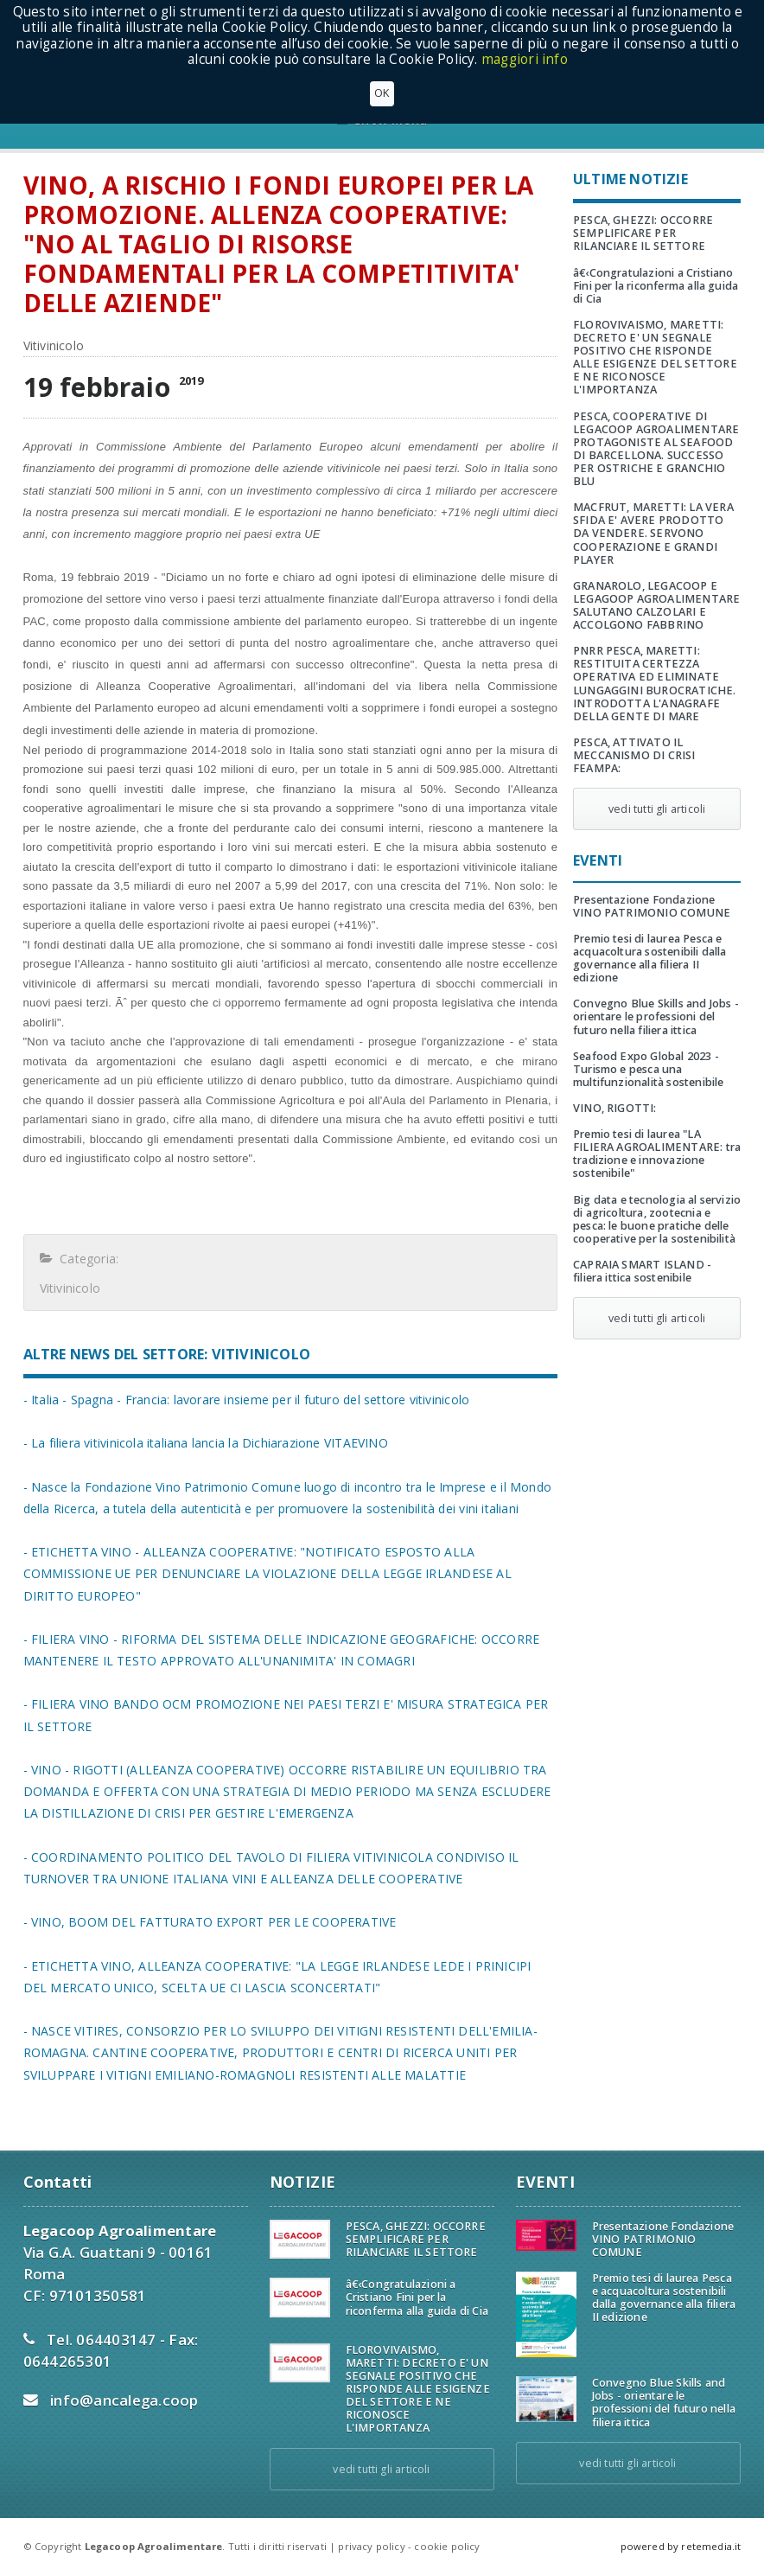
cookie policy (447, 2546)
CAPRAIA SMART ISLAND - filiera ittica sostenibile (642, 1271)
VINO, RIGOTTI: (615, 1108)
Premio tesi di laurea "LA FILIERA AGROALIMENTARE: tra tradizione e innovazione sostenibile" (657, 1153)
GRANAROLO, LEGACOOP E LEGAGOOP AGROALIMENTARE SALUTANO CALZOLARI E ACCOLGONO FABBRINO (656, 605)
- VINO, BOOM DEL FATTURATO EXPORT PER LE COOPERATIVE (210, 1922)
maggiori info (524, 59)
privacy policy (371, 2546)
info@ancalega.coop (124, 2400)
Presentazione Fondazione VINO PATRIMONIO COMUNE (651, 906)
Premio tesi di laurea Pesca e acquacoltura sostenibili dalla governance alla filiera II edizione (650, 958)
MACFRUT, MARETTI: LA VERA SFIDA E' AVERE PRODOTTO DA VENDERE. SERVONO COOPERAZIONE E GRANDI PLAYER (653, 533)
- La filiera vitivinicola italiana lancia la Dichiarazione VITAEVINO (205, 1443)
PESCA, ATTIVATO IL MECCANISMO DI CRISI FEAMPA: (634, 755)
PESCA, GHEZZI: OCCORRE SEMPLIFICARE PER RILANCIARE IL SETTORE (643, 233)
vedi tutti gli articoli (656, 809)
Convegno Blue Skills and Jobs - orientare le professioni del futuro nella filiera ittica (656, 1016)
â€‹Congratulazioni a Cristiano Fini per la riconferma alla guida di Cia (655, 285)
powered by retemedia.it (681, 2546)
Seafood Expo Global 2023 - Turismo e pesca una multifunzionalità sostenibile (648, 1069)
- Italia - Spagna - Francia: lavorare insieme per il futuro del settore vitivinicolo (246, 1399)
